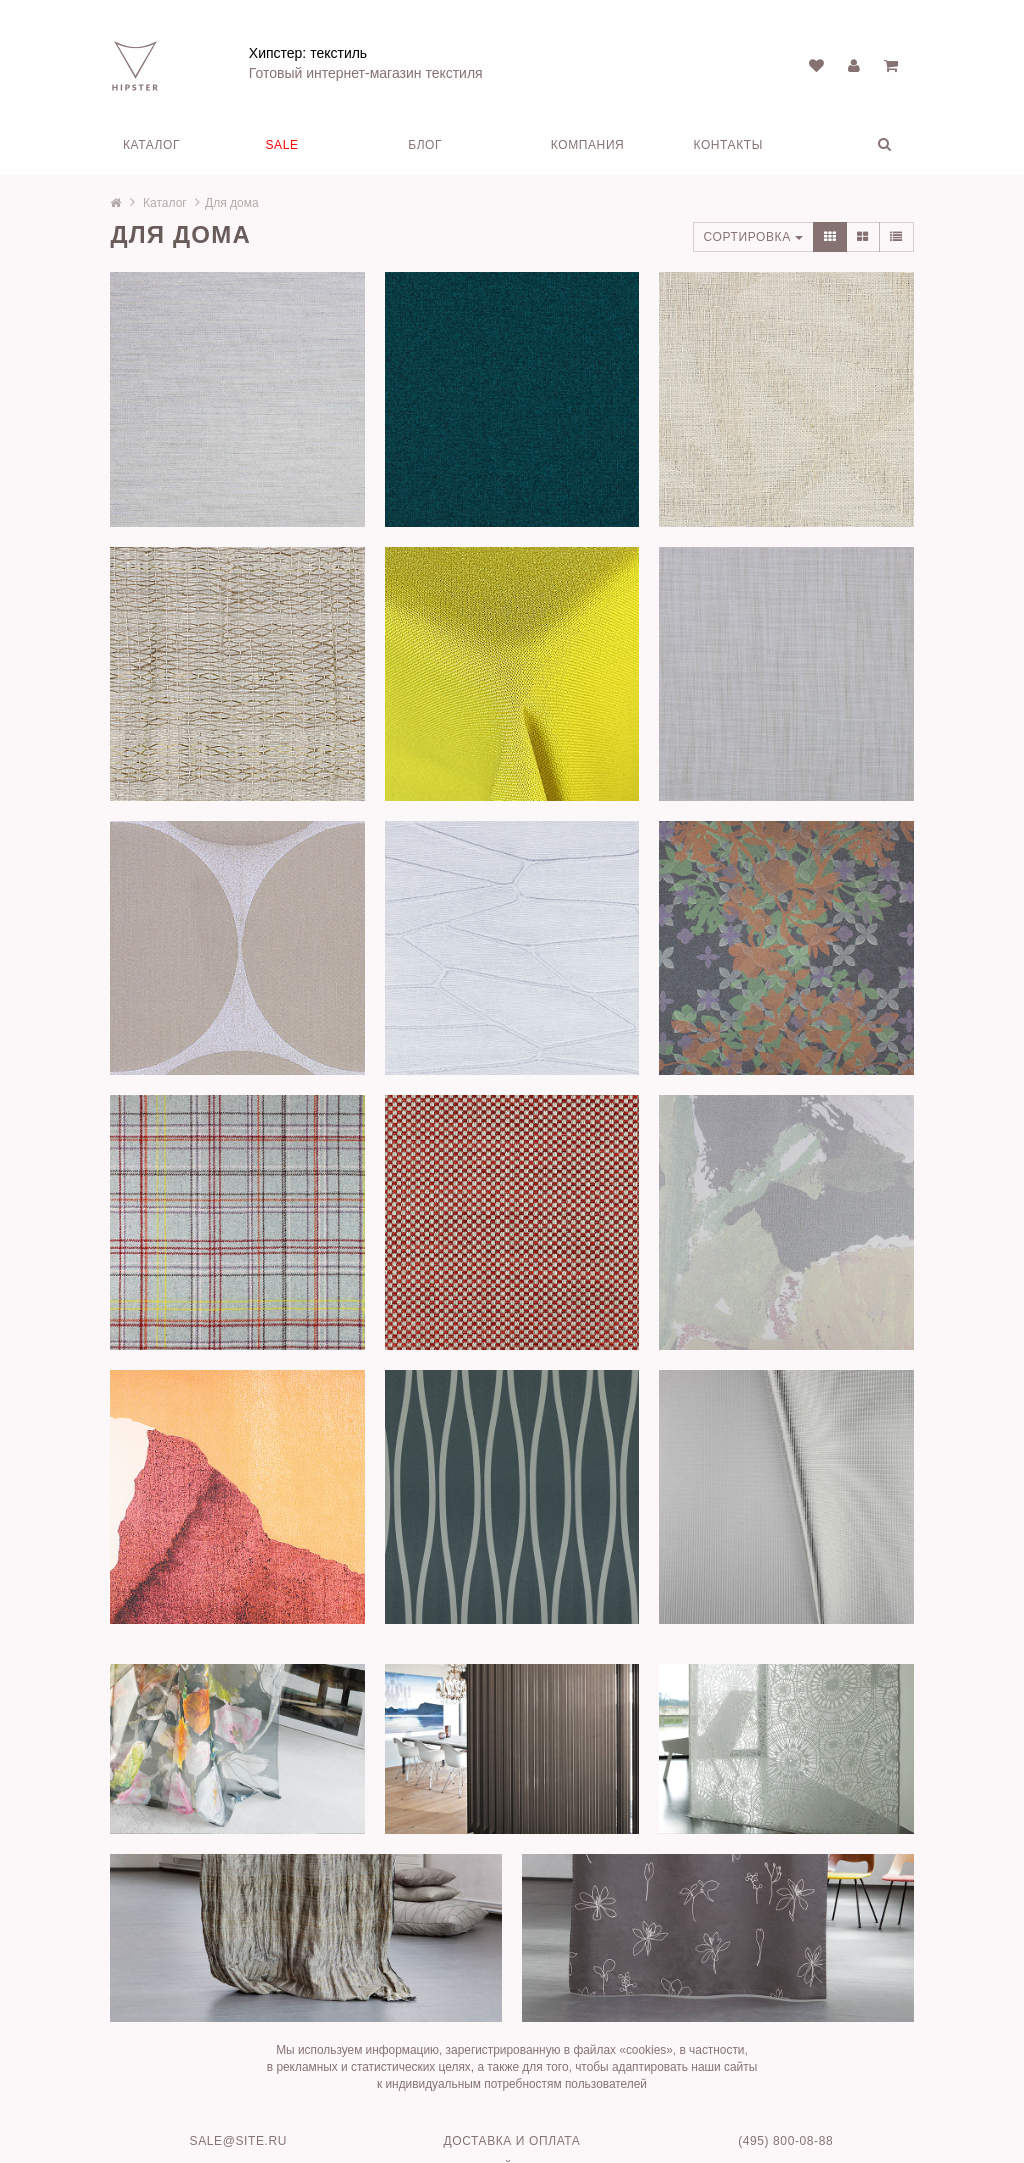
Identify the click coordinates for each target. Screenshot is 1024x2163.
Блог (425, 143)
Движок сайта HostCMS (512, 2114)
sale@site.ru (245, 2087)
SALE (282, 143)
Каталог (151, 143)
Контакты (728, 143)
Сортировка (740, 235)
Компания (588, 143)
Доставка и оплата (511, 2087)
